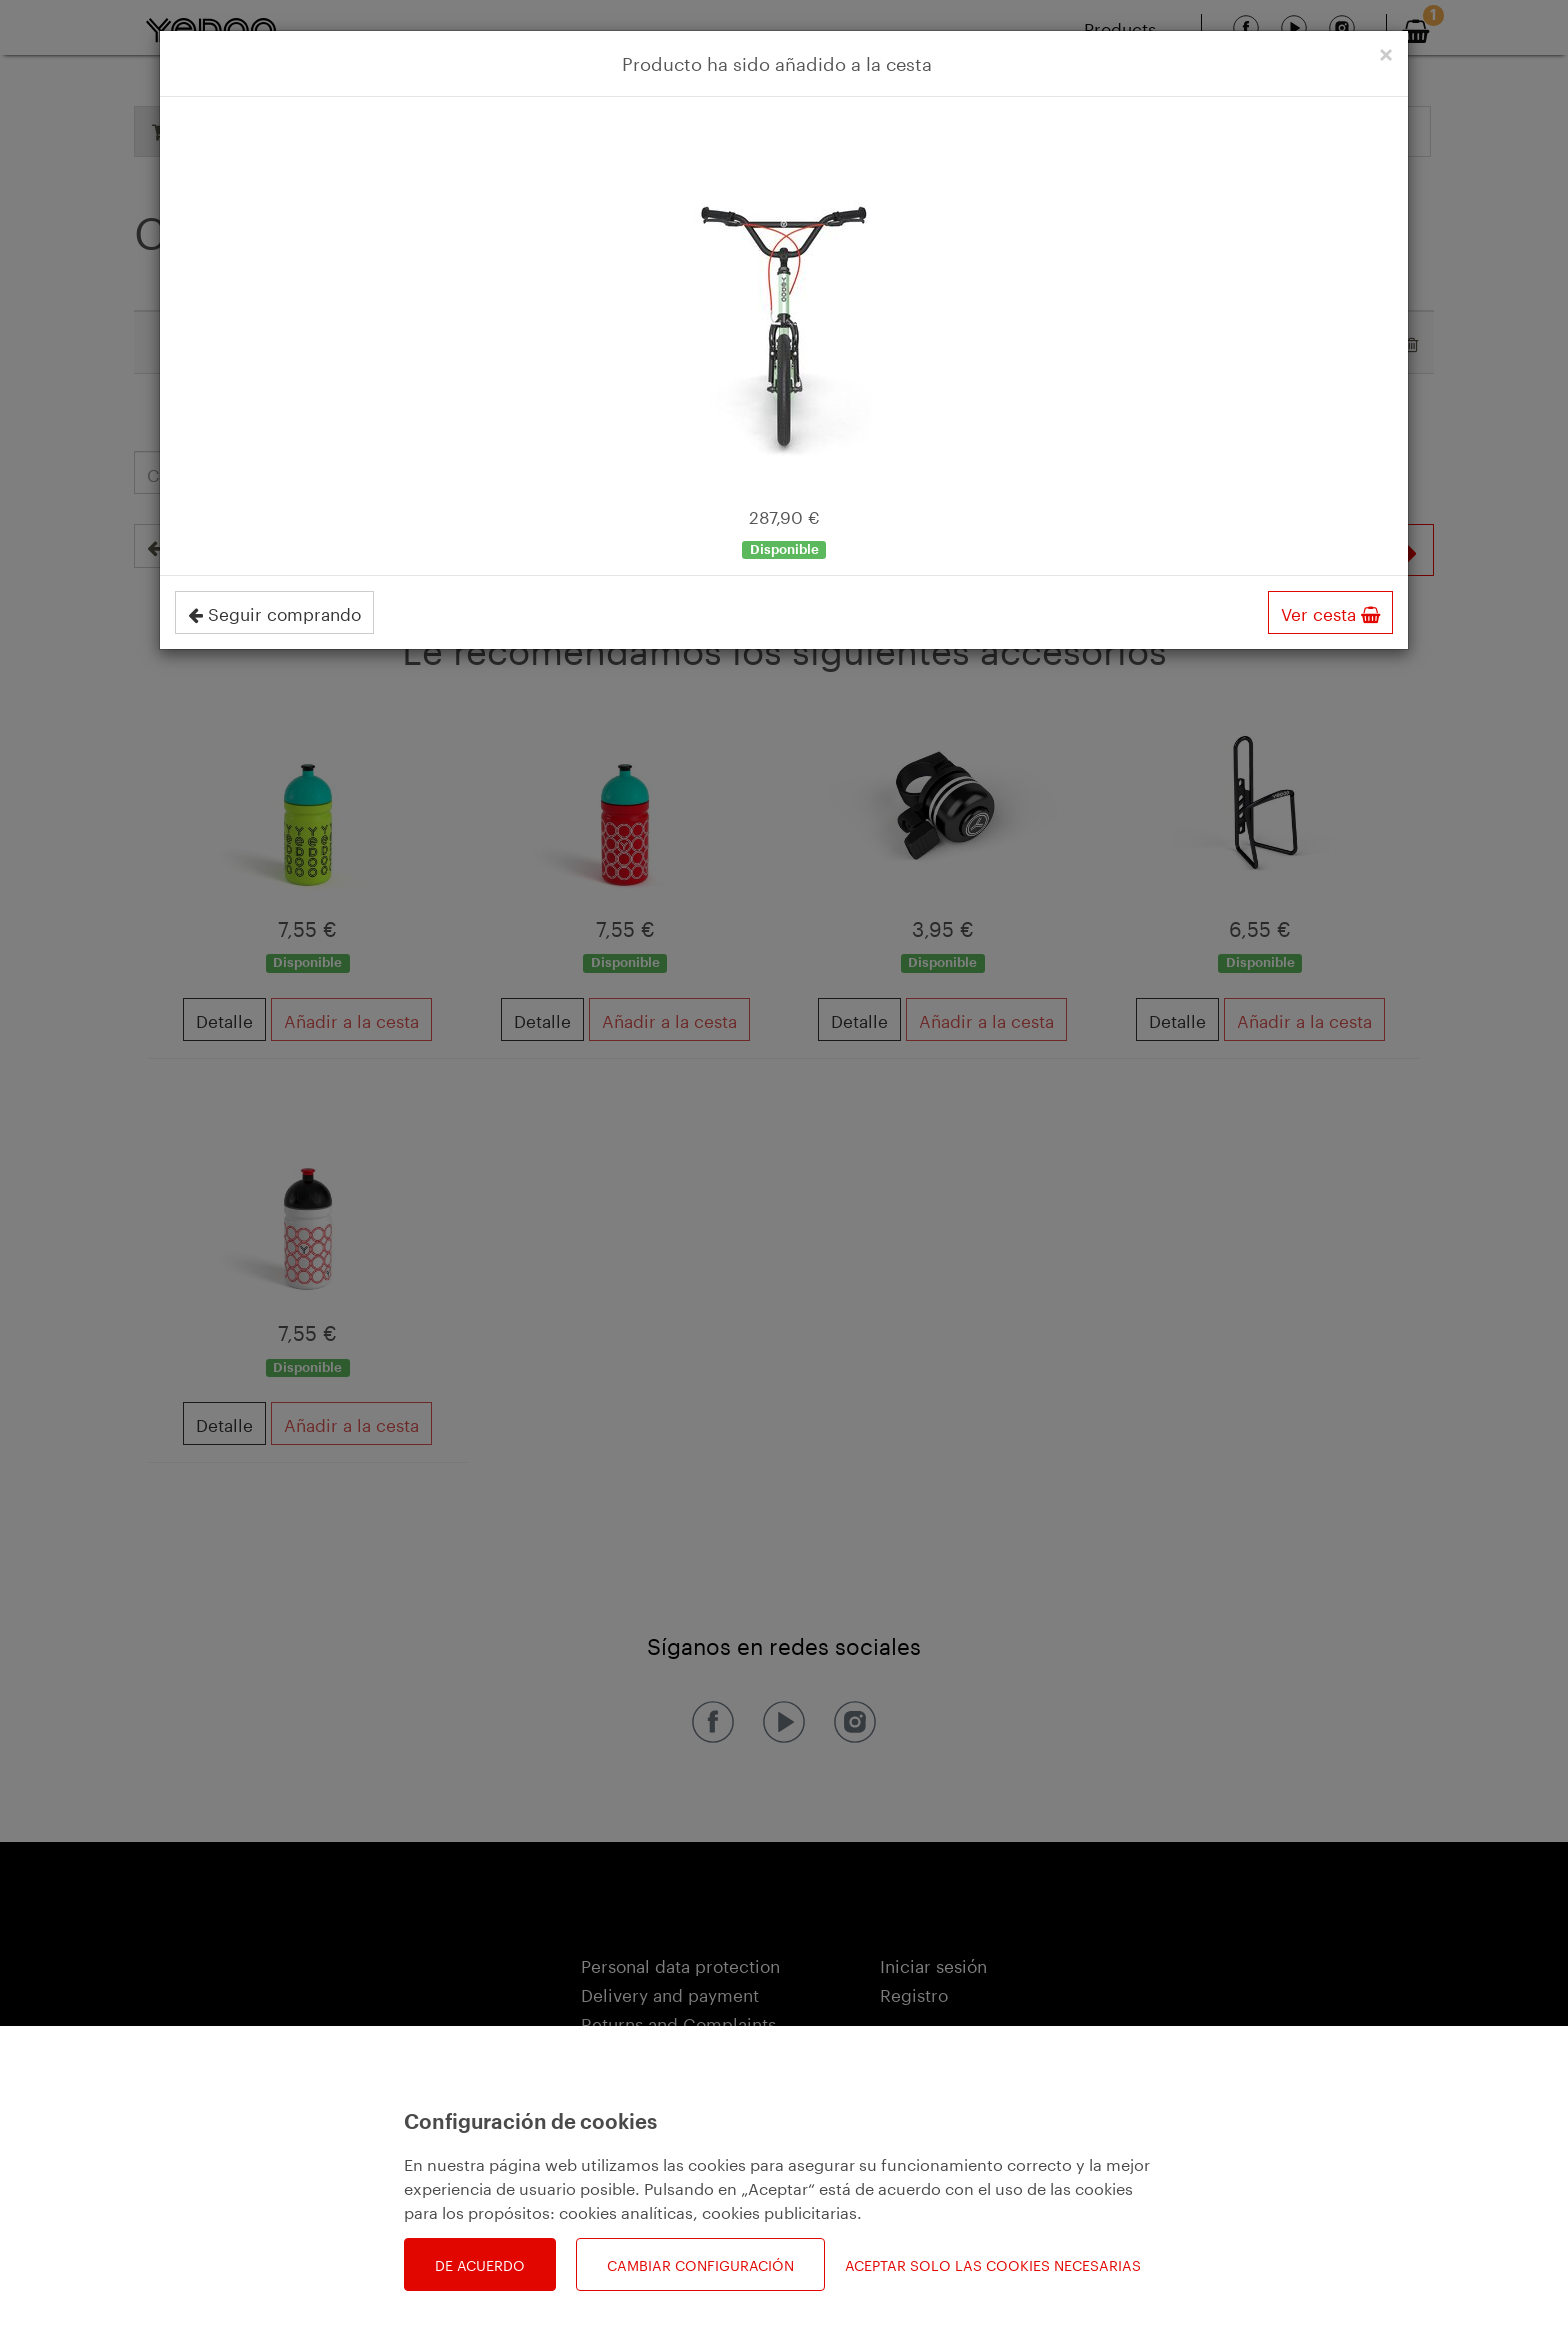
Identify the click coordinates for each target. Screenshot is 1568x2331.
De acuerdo (480, 2264)
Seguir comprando (274, 612)
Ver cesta (1330, 612)
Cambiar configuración (700, 2264)
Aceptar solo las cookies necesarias (993, 2264)
